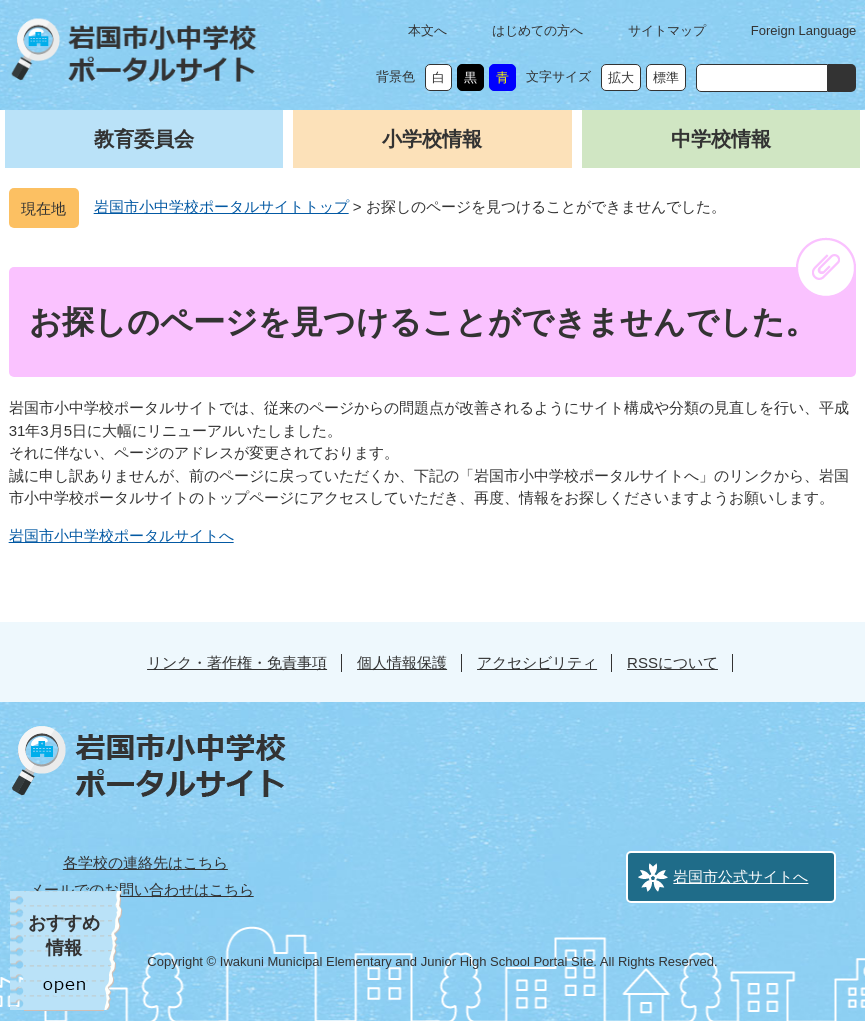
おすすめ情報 (64, 935)
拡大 (621, 77)
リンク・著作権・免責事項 (237, 662)
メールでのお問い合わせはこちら (141, 889)
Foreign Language (804, 30)
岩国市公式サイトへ (740, 876)
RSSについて (672, 662)
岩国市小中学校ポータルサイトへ (121, 535)
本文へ (427, 30)
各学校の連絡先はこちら (145, 862)
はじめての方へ (537, 30)
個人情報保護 (402, 662)
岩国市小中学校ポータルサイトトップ (221, 206)
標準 (666, 77)
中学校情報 (721, 139)
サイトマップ (667, 30)
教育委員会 (144, 139)
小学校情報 (432, 139)
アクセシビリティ (537, 662)
